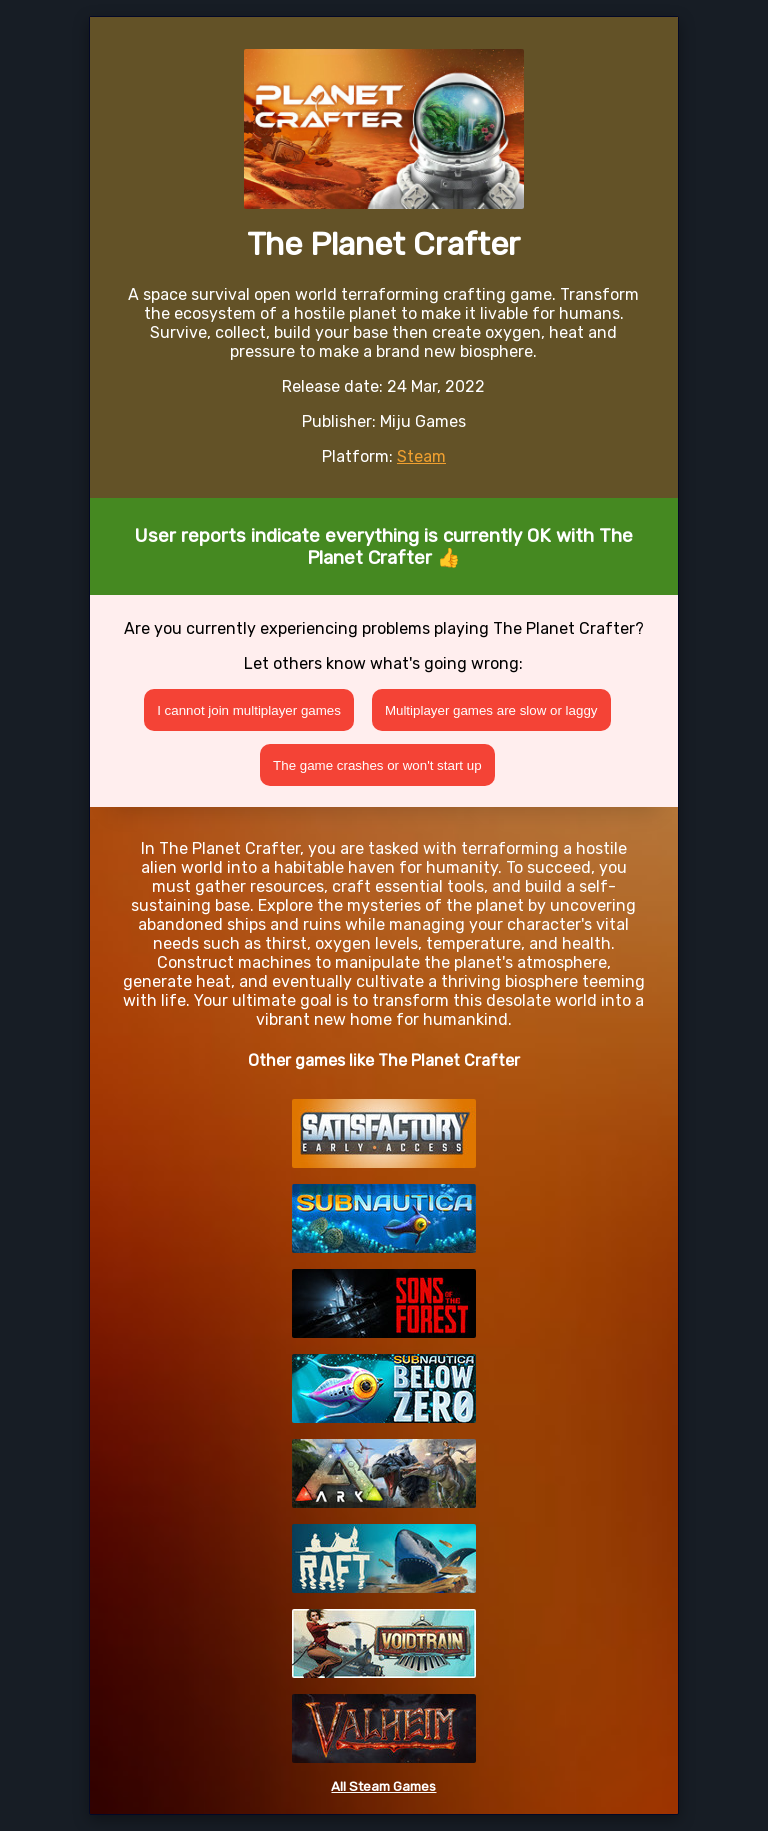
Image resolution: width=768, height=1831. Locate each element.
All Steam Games (383, 1786)
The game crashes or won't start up (377, 765)
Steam (421, 456)
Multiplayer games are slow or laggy (491, 710)
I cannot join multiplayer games (249, 710)
